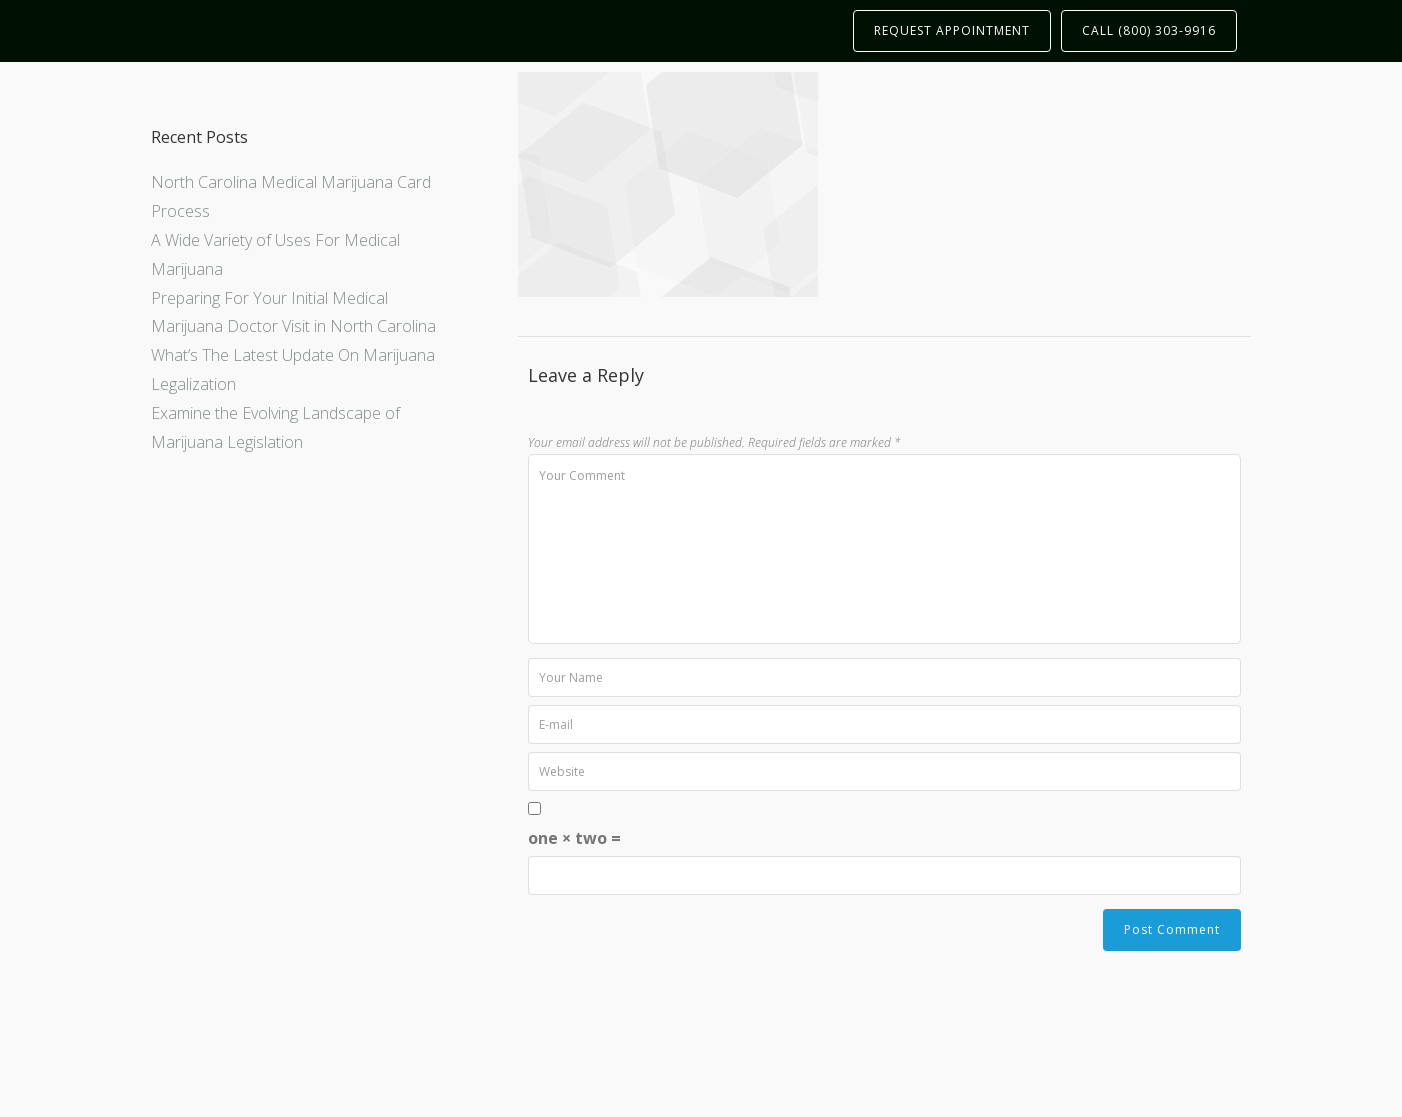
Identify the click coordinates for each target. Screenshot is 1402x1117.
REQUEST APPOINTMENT (952, 30)
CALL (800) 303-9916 (1149, 30)
